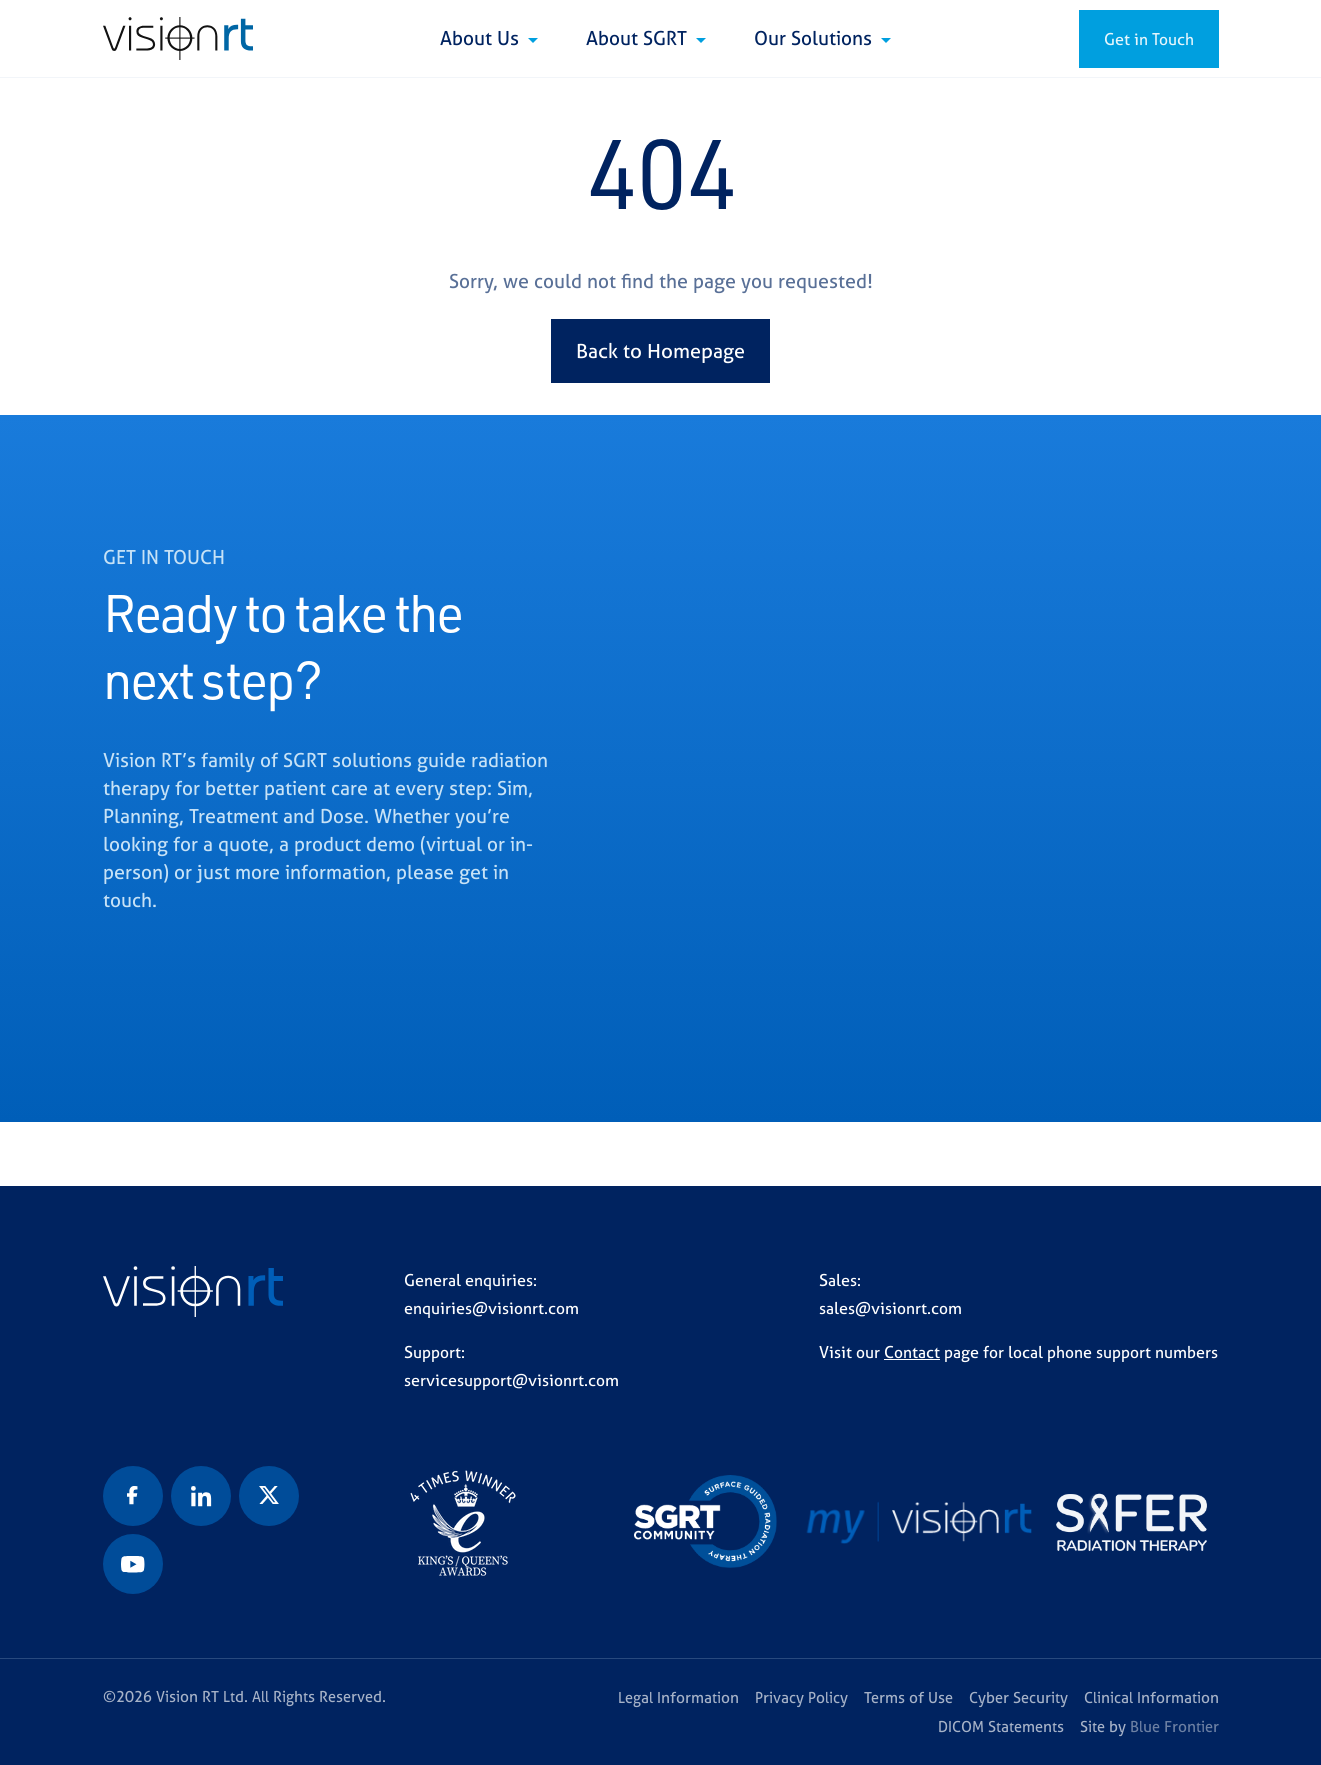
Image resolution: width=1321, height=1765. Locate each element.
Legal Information (678, 1697)
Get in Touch (1149, 39)
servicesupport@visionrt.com (511, 1380)
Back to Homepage (660, 350)
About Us (482, 38)
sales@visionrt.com (890, 1308)
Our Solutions (815, 38)
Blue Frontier (1174, 1726)
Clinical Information (1151, 1697)
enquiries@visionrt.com (491, 1308)
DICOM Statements (1001, 1726)
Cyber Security (1018, 1697)
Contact (912, 1352)
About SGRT (639, 38)
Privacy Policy (801, 1697)
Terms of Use (908, 1697)
